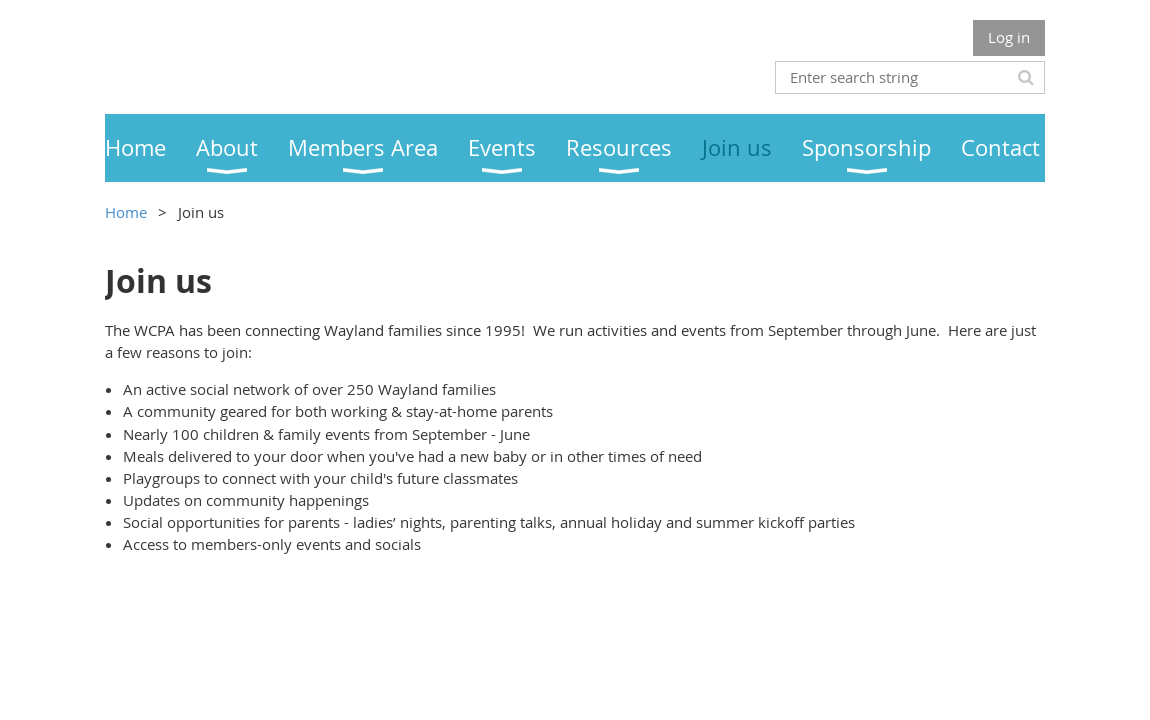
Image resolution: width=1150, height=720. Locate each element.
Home (126, 212)
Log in (1009, 37)
